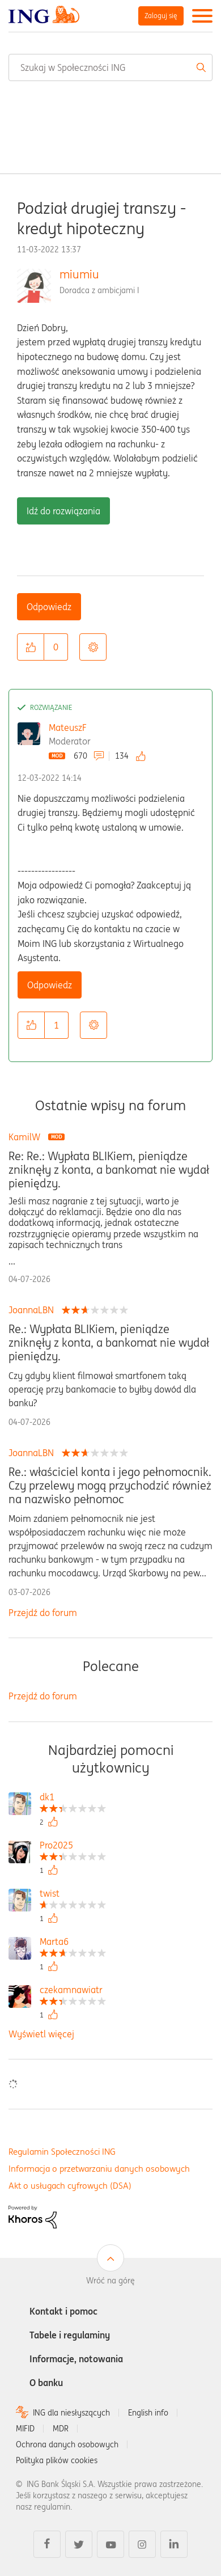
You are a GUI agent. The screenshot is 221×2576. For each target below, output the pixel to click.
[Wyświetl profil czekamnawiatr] (73, 1991)
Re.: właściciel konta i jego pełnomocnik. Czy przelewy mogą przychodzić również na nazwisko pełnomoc (109, 1485)
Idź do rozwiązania (63, 511)
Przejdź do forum (42, 1612)
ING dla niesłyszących (71, 2413)
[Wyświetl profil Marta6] (73, 1943)
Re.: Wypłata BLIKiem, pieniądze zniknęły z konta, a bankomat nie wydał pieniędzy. (108, 1342)
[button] (30, 647)
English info (148, 2413)
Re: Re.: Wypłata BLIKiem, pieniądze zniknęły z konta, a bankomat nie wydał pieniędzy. (108, 1169)
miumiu (79, 274)
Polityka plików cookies (56, 2460)
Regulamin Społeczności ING (62, 2151)
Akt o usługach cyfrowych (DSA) (69, 2185)
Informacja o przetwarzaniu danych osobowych (99, 2168)
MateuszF (68, 727)
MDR (61, 2428)
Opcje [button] (93, 647)
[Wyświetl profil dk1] (73, 1798)
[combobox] (110, 67)
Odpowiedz (49, 606)
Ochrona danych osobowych (67, 2444)
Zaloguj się (160, 15)
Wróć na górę (110, 2280)
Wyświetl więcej (41, 2034)
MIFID (25, 2428)
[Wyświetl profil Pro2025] (73, 1846)
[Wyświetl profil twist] (73, 1895)
